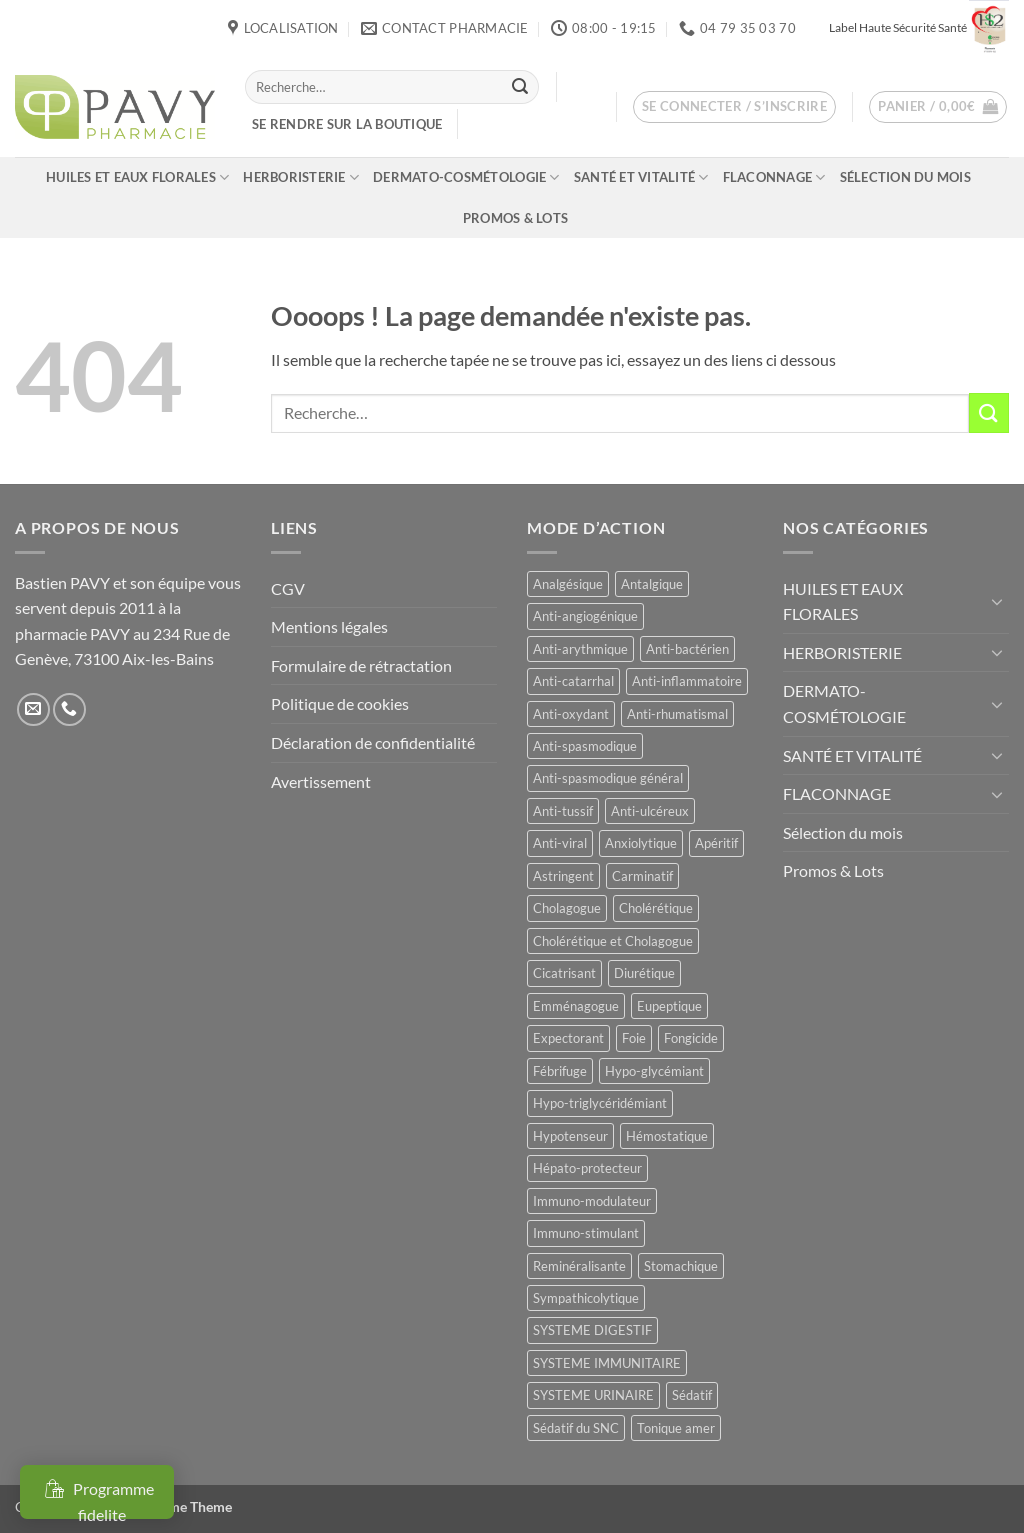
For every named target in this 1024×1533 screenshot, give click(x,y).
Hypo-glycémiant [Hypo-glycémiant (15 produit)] (654, 1071)
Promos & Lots (515, 218)
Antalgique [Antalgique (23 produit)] (652, 584)
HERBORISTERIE (301, 177)
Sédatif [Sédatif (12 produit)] (692, 1395)
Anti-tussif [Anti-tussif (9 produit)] (563, 811)
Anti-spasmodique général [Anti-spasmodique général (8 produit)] (608, 778)
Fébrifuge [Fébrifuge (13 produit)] (560, 1071)
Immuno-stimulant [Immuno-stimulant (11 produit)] (586, 1233)
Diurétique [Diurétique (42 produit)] (644, 973)
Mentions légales (329, 626)
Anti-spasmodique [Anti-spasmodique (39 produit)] (585, 746)
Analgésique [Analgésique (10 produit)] (568, 584)
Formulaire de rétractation (361, 665)
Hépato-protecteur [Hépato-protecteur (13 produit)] (587, 1168)
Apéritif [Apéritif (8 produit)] (716, 843)
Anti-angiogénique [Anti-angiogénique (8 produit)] (585, 616)
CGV (288, 588)
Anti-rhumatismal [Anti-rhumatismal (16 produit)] (677, 714)
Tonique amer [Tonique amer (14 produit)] (676, 1428)
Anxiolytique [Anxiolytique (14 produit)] (641, 843)
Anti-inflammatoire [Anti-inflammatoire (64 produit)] (687, 681)
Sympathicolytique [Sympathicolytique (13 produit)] (586, 1298)
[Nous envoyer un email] (33, 709)
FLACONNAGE (774, 177)
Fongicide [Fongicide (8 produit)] (691, 1038)
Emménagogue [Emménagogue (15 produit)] (576, 1006)
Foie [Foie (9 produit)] (634, 1038)
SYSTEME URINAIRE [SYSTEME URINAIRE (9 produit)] (593, 1395)
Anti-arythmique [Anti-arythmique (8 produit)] (580, 649)
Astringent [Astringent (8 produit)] (563, 876)
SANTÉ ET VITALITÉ (641, 177)
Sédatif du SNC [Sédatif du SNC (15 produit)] (576, 1428)
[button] (735, 107)
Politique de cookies (340, 703)
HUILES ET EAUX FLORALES (137, 177)
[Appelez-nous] (69, 709)
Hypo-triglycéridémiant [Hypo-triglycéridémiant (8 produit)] (600, 1103)
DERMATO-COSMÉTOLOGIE (466, 177)
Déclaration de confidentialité (373, 742)
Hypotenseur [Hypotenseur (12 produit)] (570, 1136)
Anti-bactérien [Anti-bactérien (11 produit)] (687, 649)
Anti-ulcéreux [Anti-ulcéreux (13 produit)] (650, 811)
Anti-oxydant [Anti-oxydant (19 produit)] (571, 714)
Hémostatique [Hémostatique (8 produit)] (667, 1136)
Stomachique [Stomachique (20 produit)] (681, 1266)
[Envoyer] (520, 87)
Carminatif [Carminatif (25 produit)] (642, 876)
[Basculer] (997, 601)
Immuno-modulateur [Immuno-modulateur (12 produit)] (592, 1201)
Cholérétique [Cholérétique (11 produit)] (656, 908)
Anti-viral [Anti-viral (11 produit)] (560, 843)
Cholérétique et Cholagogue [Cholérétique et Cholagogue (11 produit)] (613, 941)
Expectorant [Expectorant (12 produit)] (568, 1038)
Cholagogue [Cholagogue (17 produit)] (567, 908)
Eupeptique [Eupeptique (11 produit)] (669, 1006)
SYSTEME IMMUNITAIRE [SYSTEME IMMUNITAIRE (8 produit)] (607, 1363)
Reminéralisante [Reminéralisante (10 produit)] (579, 1266)
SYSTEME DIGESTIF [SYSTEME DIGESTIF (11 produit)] (592, 1330)
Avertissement (321, 781)
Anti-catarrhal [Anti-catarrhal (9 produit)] (573, 681)
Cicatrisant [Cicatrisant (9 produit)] (564, 973)
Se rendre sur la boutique (347, 124)
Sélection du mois (905, 177)
